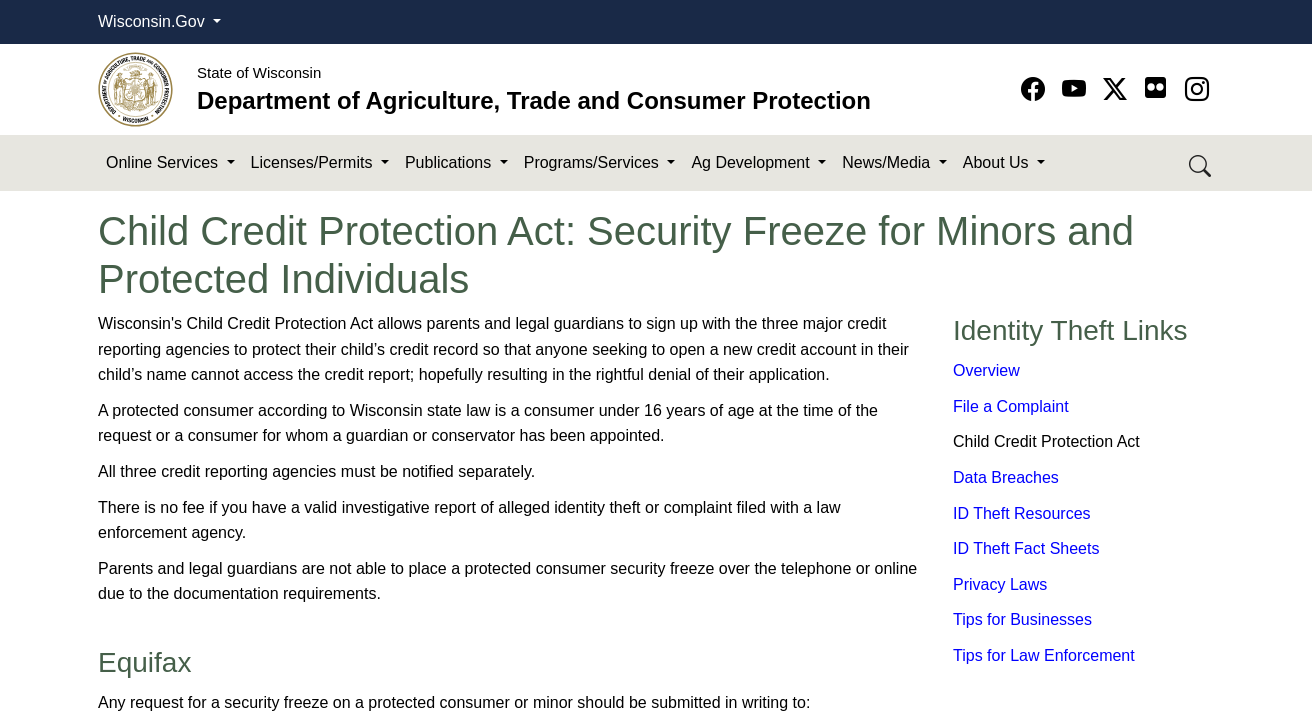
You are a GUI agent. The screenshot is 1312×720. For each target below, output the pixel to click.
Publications (450, 162)
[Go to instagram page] (1197, 89)
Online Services (164, 162)
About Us (998, 162)
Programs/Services (594, 162)
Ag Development (752, 162)
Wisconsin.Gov (153, 21)
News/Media (888, 162)
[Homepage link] (135, 88)
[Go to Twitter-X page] (1118, 89)
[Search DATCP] (1201, 163)
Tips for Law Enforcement (1044, 655)
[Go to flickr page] (1155, 87)
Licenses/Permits (314, 162)
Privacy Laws (1000, 584)
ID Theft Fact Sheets (1026, 548)
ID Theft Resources (1022, 513)
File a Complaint (1011, 406)
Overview (986, 370)
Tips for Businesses (1022, 619)
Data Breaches (1006, 477)
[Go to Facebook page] (1036, 89)
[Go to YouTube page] (1077, 89)
